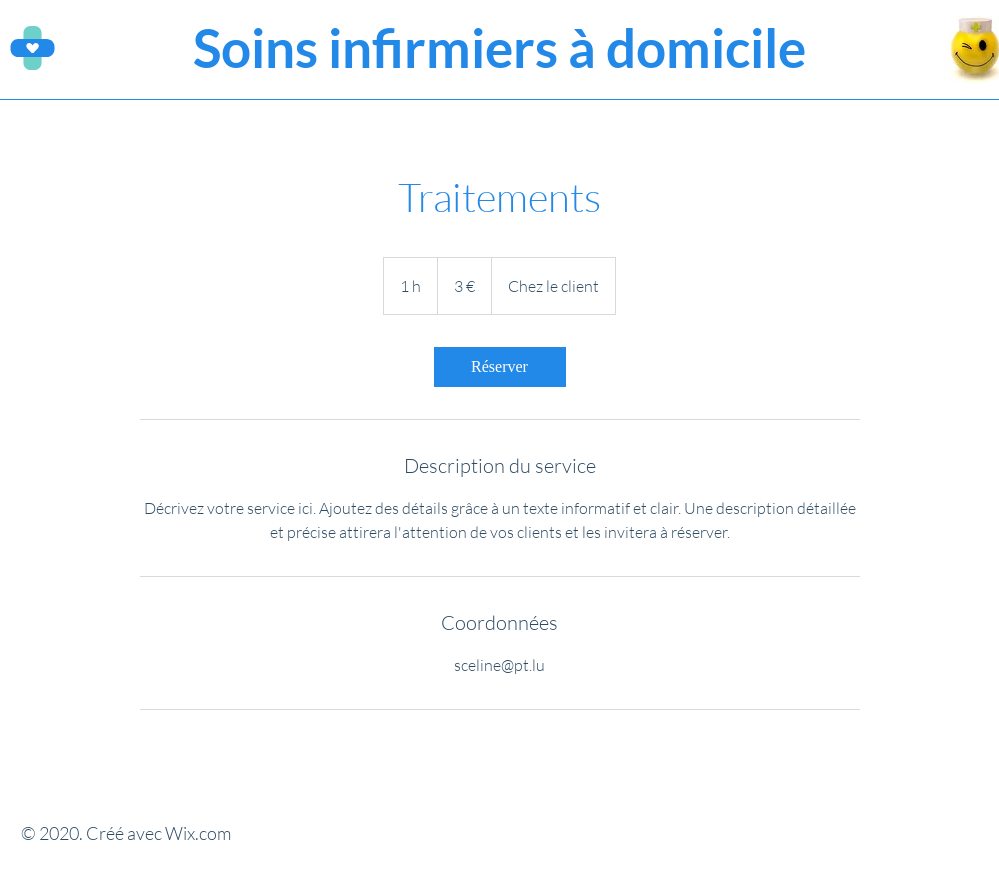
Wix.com (198, 833)
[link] (500, 367)
